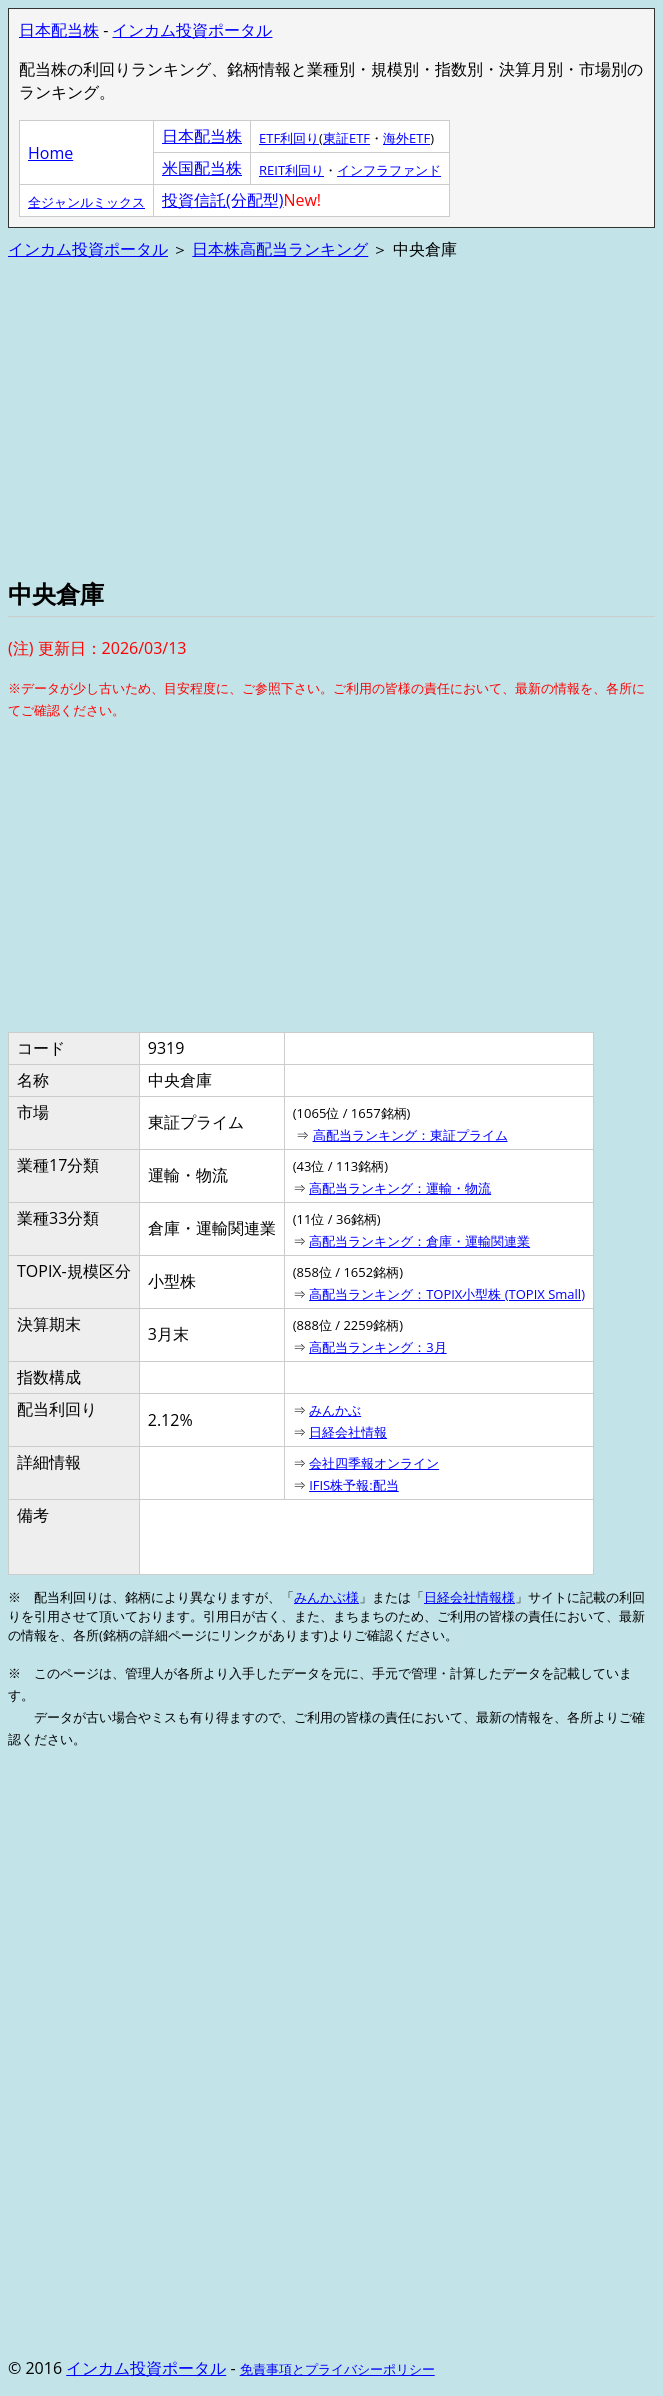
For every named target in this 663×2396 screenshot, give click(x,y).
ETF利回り (289, 138)
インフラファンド (389, 170)
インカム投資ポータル (192, 30)
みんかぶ (335, 1410)
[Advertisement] (331, 417)
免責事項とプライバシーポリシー (337, 2369)
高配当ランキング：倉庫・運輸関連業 (419, 1241)
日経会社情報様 (469, 1597)
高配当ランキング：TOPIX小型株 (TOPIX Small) (447, 1294)
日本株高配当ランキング (280, 249)
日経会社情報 (348, 1432)
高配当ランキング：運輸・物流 (400, 1188)
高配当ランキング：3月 (377, 1347)
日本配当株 (59, 30)
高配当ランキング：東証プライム (410, 1135)
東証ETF (346, 138)
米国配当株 (202, 168)
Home (50, 153)
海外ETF (406, 138)
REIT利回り (291, 170)
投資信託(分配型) (222, 200)
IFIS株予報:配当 (354, 1485)
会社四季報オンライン (374, 1463)
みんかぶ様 (326, 1597)
